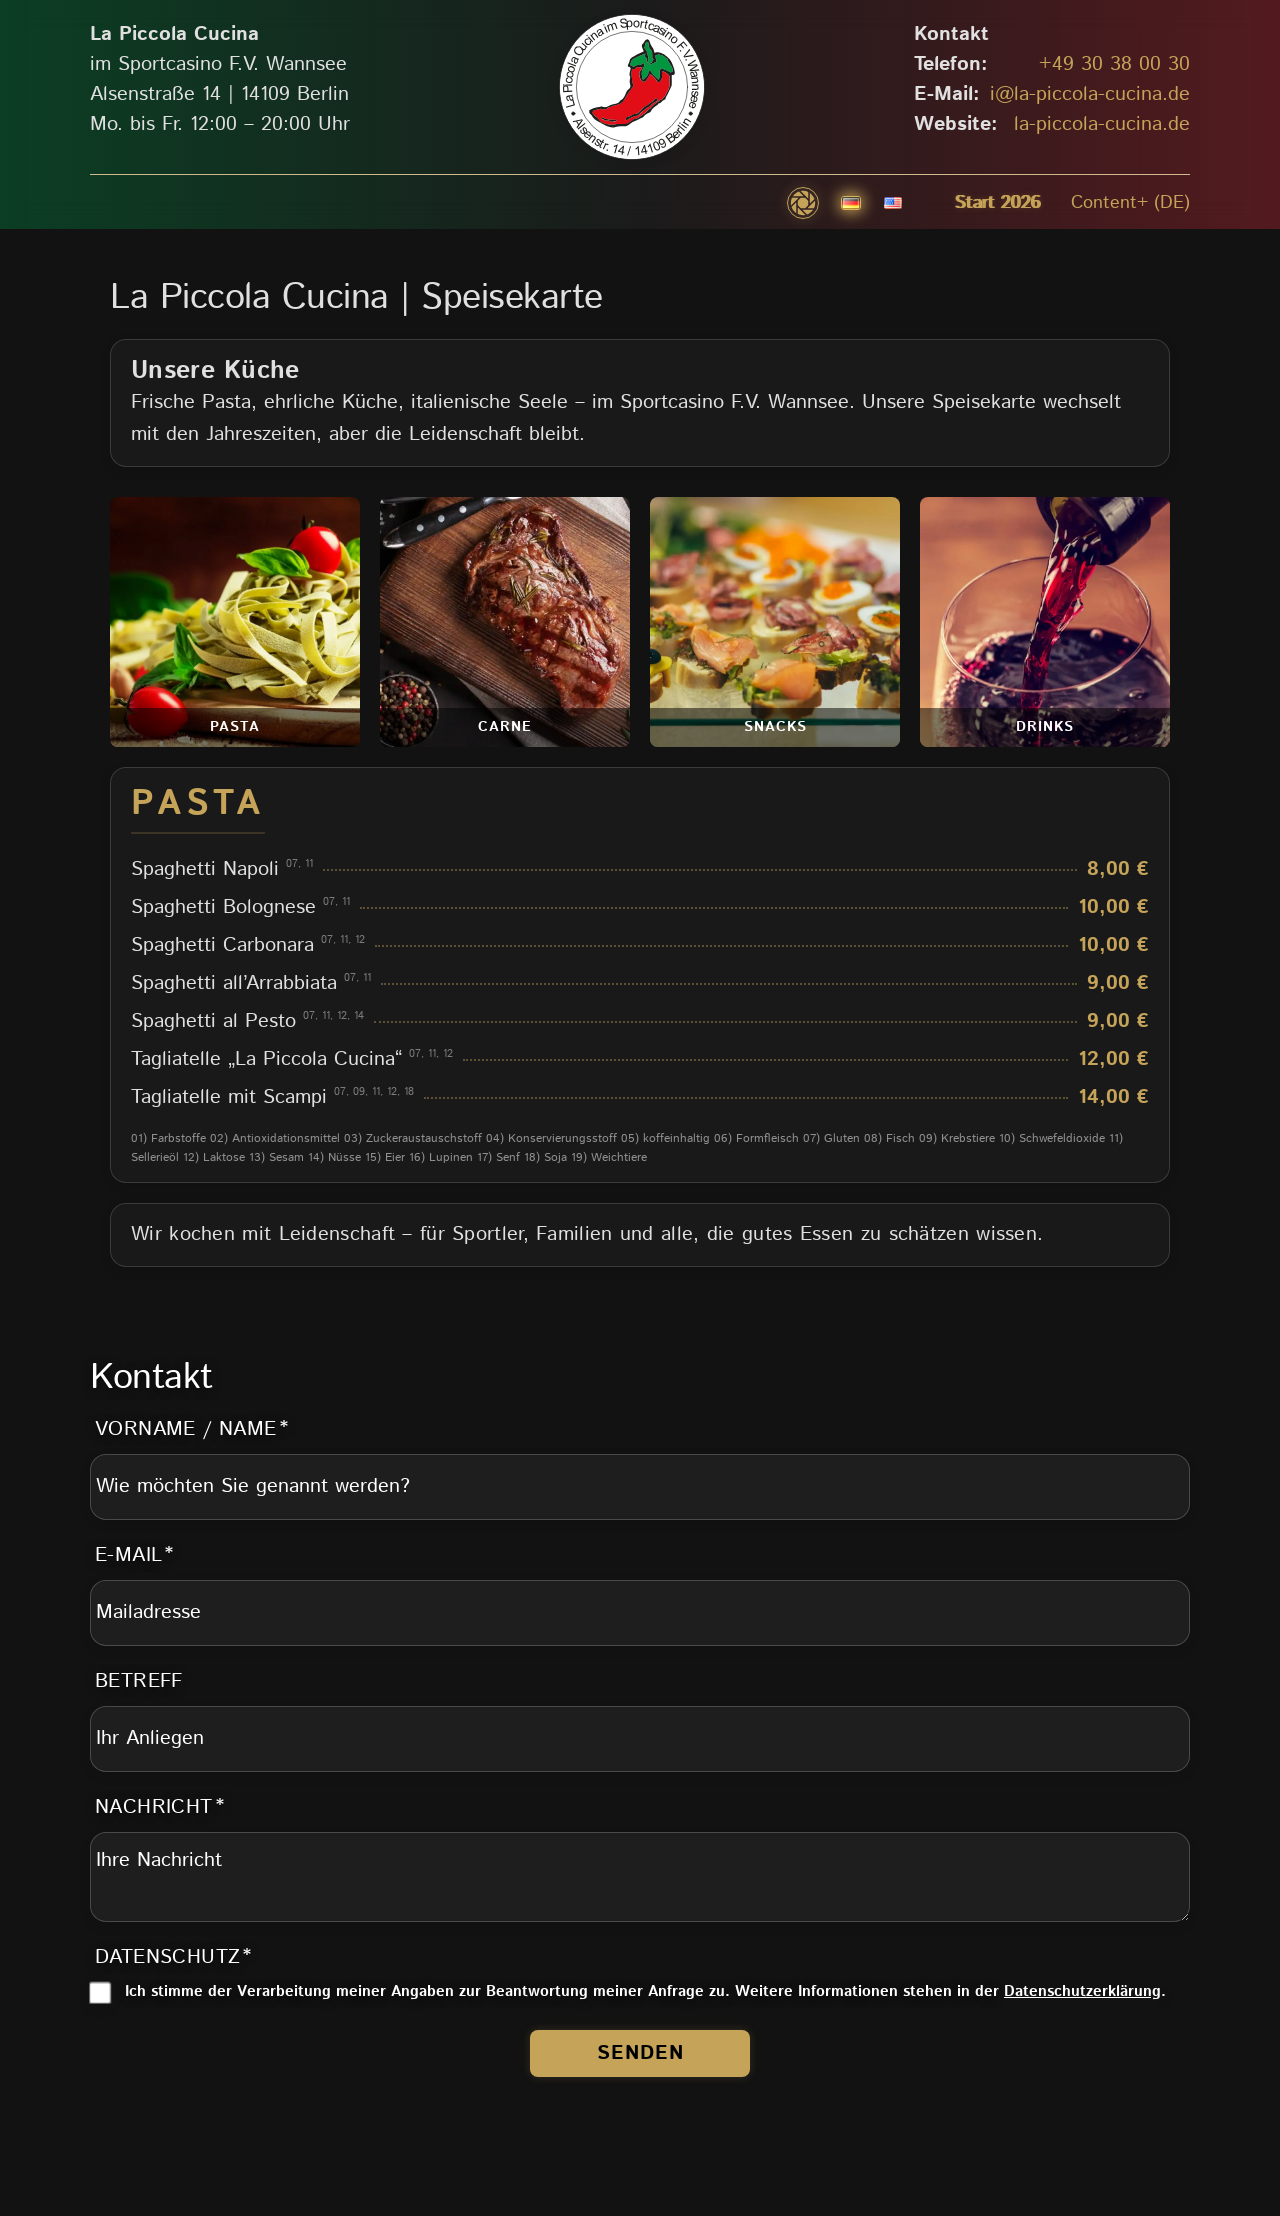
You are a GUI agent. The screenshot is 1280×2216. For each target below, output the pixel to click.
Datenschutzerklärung (1082, 1991)
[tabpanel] (640, 975)
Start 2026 (998, 203)
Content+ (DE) (1130, 203)
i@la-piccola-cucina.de (1090, 94)
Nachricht (154, 1807)
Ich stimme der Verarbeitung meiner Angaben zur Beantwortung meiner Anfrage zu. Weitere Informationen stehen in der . (645, 1992)
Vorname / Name (186, 1429)
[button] (803, 203)
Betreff (139, 1681)
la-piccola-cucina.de (1102, 124)
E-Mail (128, 1555)
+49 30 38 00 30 (1114, 64)
